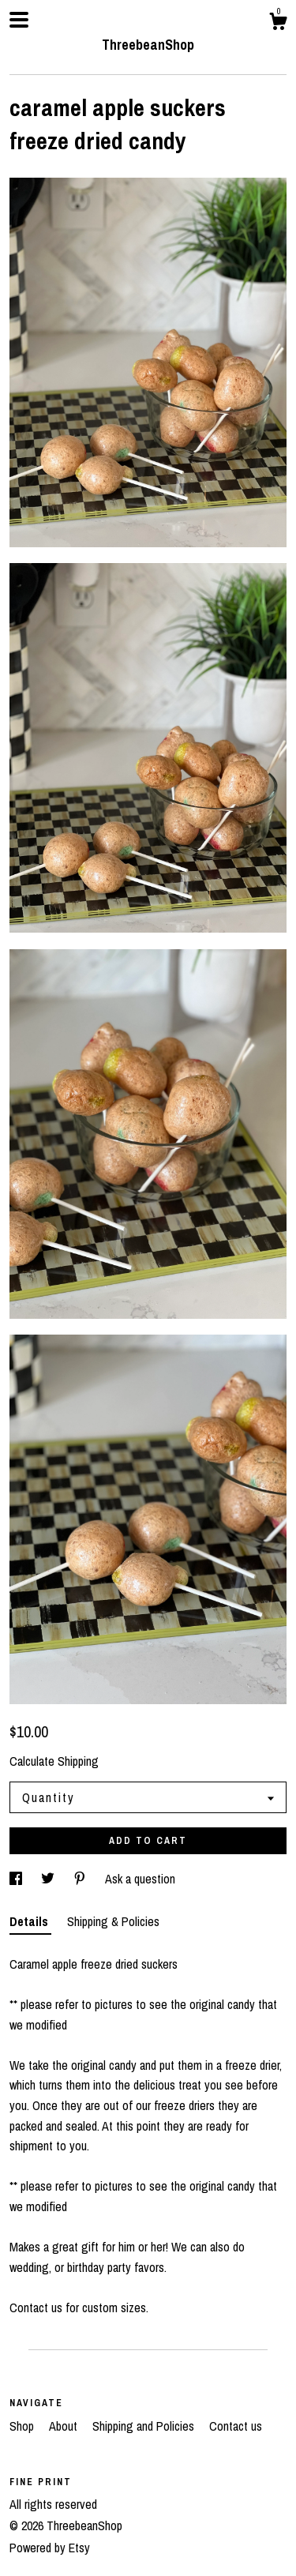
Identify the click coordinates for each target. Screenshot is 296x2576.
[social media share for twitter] (49, 1878)
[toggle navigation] (18, 20)
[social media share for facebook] (17, 1878)
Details (30, 1921)
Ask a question (140, 1878)
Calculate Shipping (54, 1761)
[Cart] (278, 24)
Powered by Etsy (49, 2547)
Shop (23, 2426)
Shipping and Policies (144, 2426)
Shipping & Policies (113, 1921)
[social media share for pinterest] (81, 1878)
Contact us (235, 2426)
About (65, 2426)
